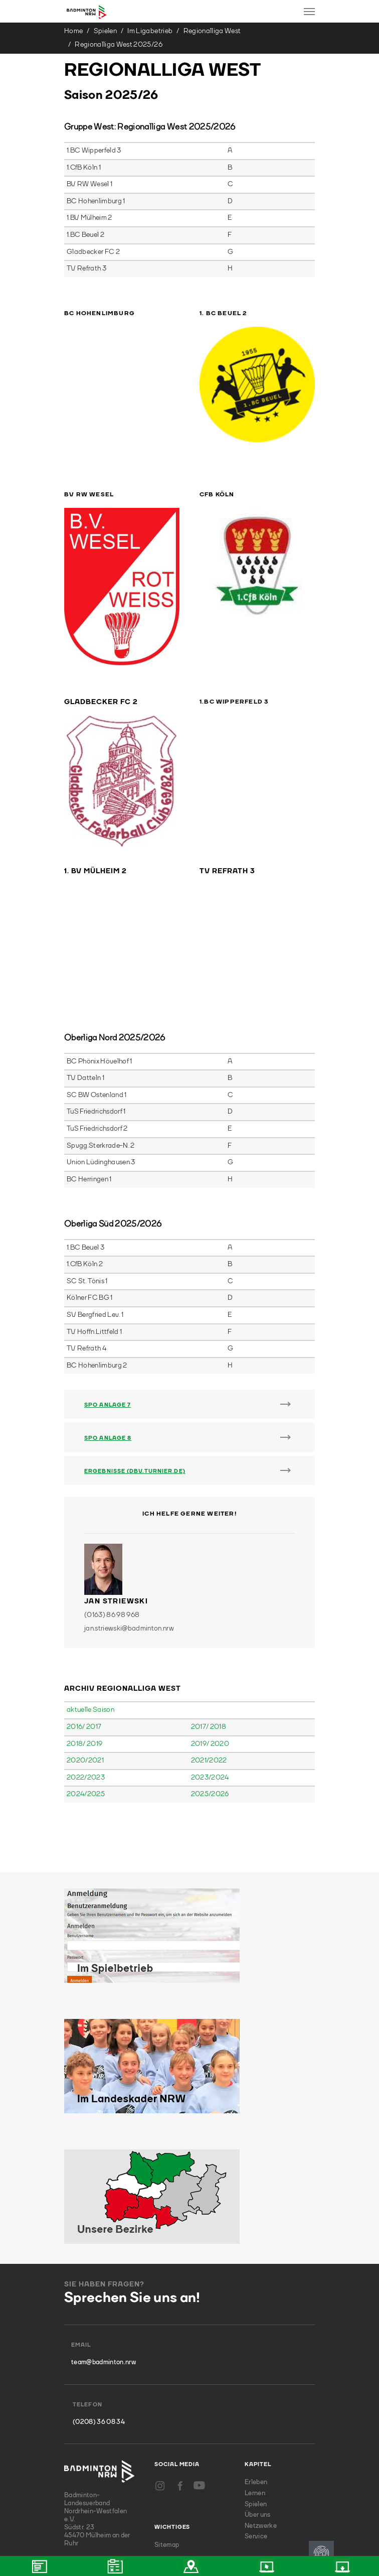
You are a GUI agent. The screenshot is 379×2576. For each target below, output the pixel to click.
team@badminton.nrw (103, 2247)
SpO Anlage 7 (107, 1290)
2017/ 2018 (208, 1611)
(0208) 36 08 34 (99, 2306)
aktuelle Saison (90, 1594)
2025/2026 (210, 1678)
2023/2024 (210, 1662)
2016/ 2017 (84, 1611)
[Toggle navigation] (309, 11)
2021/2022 (209, 1645)
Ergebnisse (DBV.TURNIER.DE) (134, 1356)
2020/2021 (85, 1645)
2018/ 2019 (84, 1628)
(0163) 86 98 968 (111, 1499)
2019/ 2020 (210, 1628)
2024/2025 (86, 1678)
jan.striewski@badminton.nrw (129, 1513)
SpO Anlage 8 (107, 1323)
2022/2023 (86, 1662)
